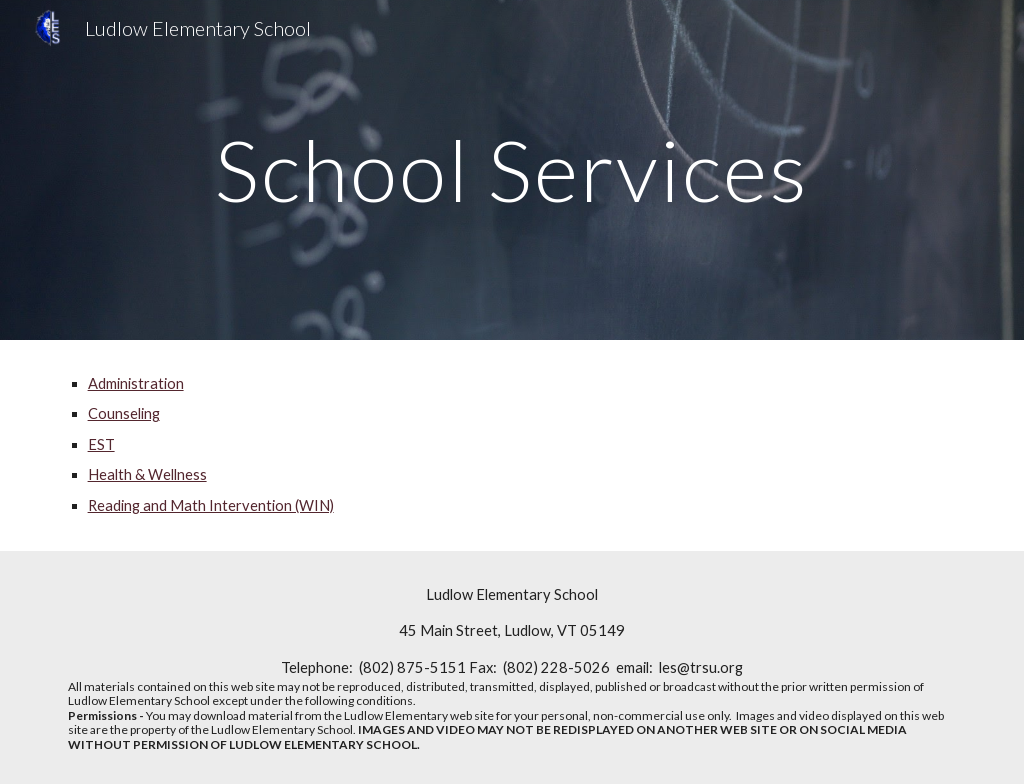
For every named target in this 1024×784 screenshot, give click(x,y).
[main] (512, 169)
